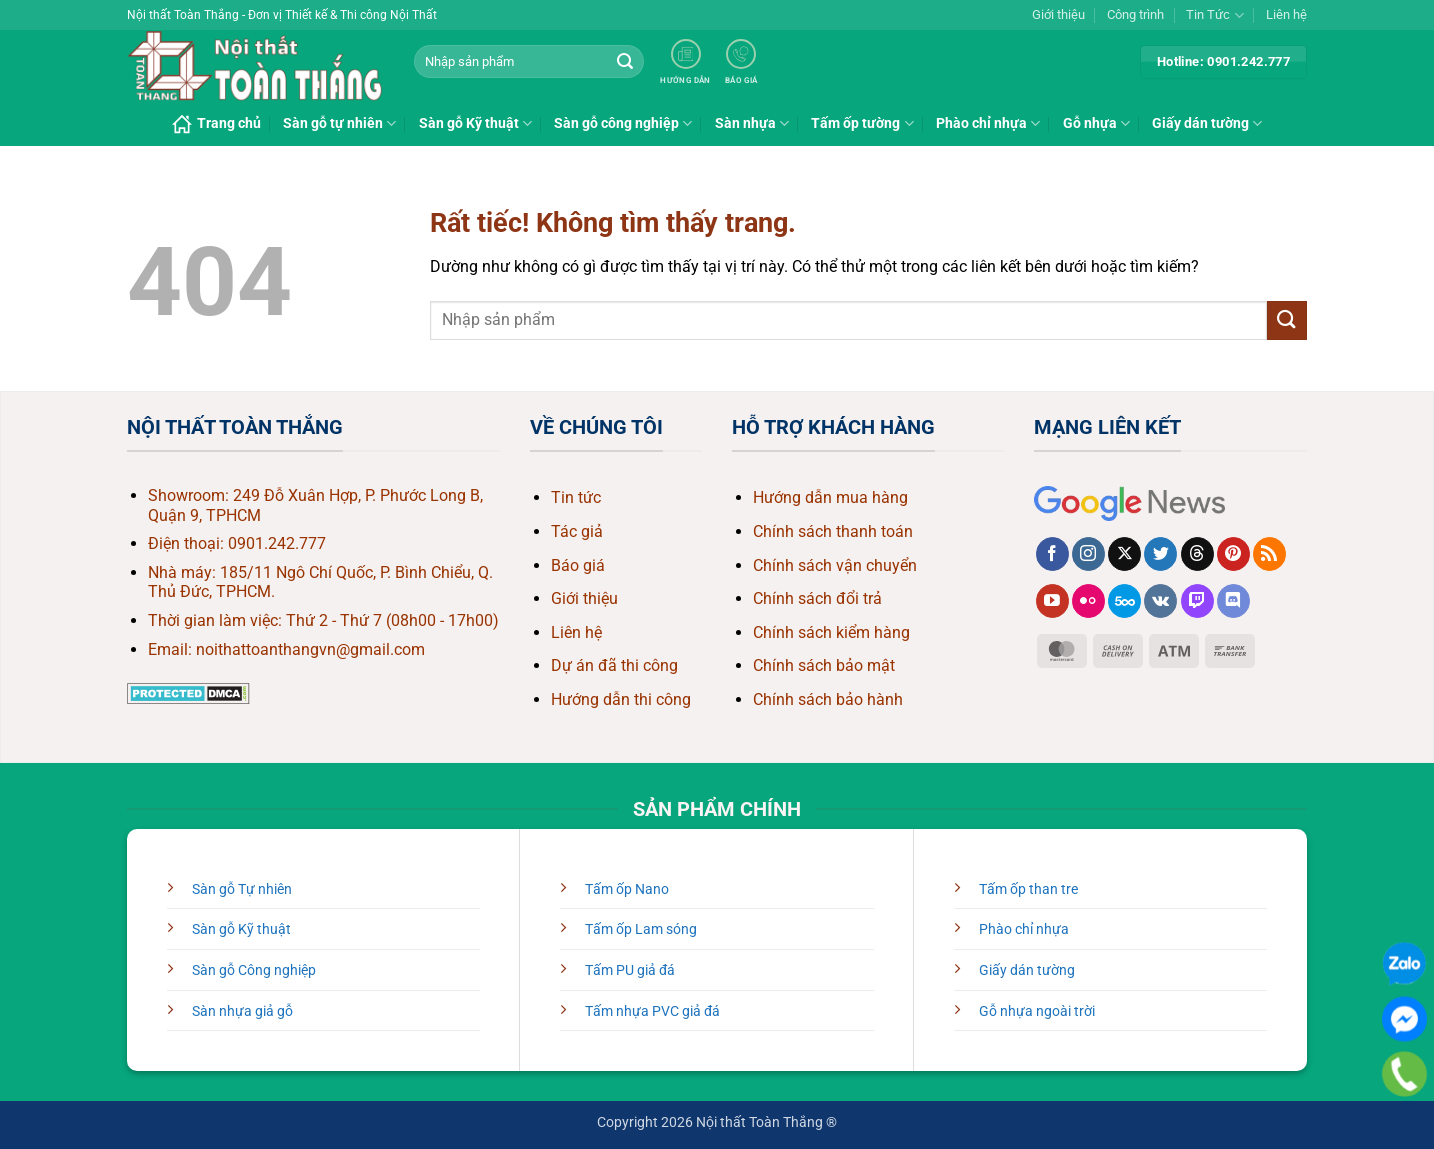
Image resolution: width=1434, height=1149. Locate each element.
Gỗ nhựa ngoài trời (1037, 1011)
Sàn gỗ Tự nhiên (242, 889)
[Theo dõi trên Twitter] (1160, 554)
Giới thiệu (1058, 14)
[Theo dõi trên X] (1124, 554)
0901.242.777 (277, 543)
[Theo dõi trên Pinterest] (1233, 554)
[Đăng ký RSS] (1269, 554)
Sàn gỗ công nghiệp (623, 123)
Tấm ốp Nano (627, 889)
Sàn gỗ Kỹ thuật (475, 123)
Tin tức (576, 497)
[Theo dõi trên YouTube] (1052, 601)
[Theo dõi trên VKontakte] (1160, 601)
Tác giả (577, 531)
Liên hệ (1286, 14)
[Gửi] (625, 62)
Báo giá (578, 565)
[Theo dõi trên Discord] (1233, 601)
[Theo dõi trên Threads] (1197, 554)
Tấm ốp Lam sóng (641, 929)
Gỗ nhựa (1096, 123)
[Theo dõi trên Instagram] (1088, 554)
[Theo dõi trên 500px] (1124, 601)
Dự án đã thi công (614, 665)
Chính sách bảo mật (824, 665)
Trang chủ (216, 124)
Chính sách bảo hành (828, 699)
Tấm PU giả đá (630, 970)
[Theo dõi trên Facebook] (1052, 554)
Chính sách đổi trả (817, 598)
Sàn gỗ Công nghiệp (254, 970)
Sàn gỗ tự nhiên (339, 123)
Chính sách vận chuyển (835, 565)
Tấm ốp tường (862, 123)
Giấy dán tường (1207, 123)
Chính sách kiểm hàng (831, 632)
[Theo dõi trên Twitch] (1197, 601)
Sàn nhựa (752, 123)
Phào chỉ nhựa (988, 123)
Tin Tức (1214, 15)
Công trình (1135, 14)
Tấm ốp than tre (1028, 889)
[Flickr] (1088, 601)
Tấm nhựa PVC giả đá (652, 1011)
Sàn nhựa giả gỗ (242, 1011)
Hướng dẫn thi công (621, 699)
